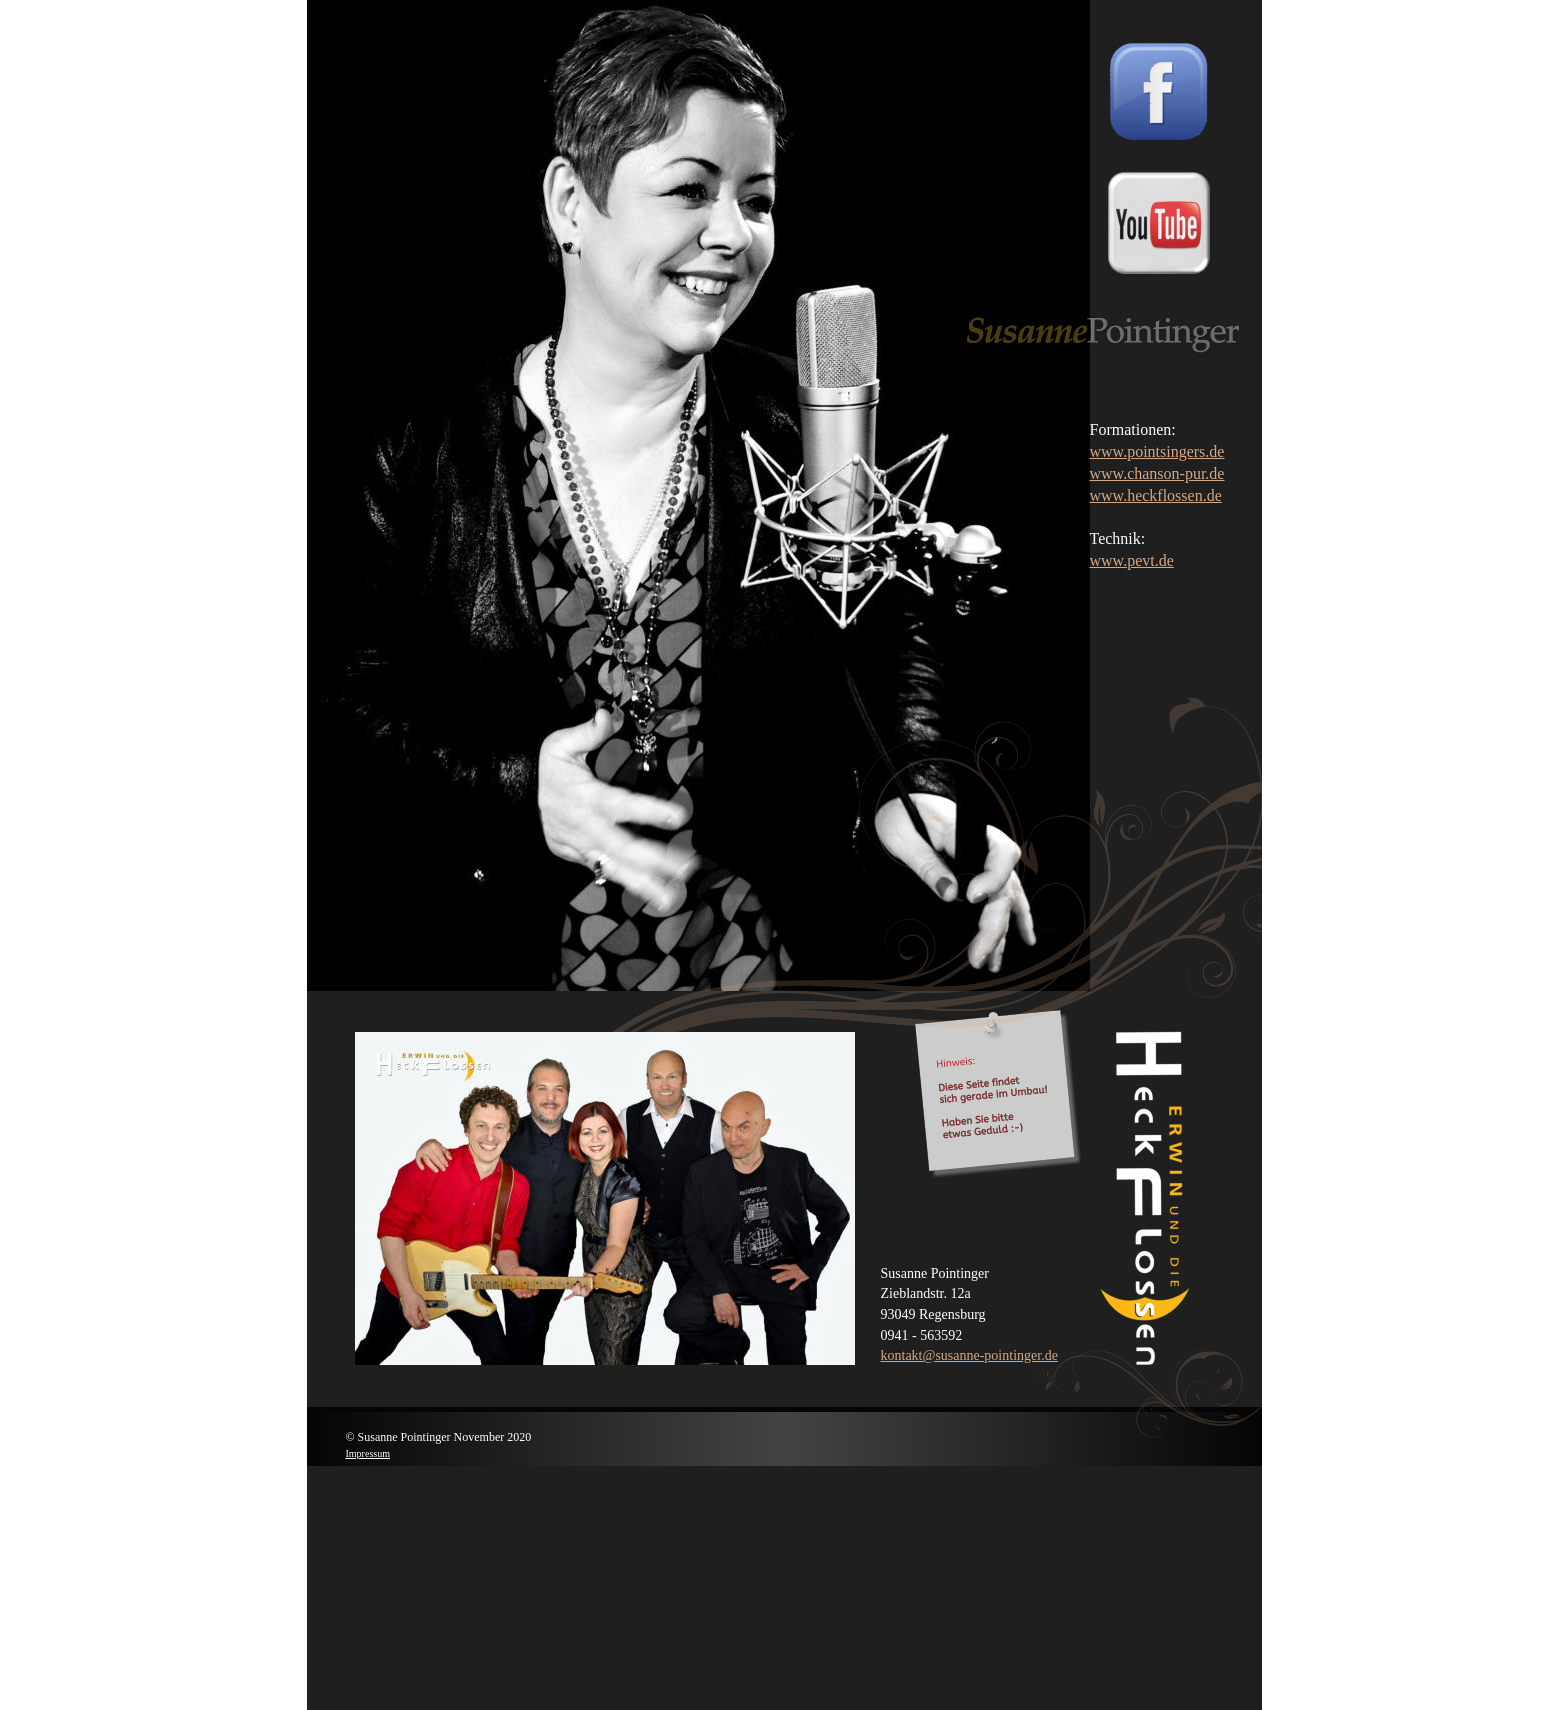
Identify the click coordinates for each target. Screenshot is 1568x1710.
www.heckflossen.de (1156, 495)
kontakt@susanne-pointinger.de (969, 1355)
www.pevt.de (1132, 560)
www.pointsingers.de (1157, 451)
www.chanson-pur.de (1157, 473)
